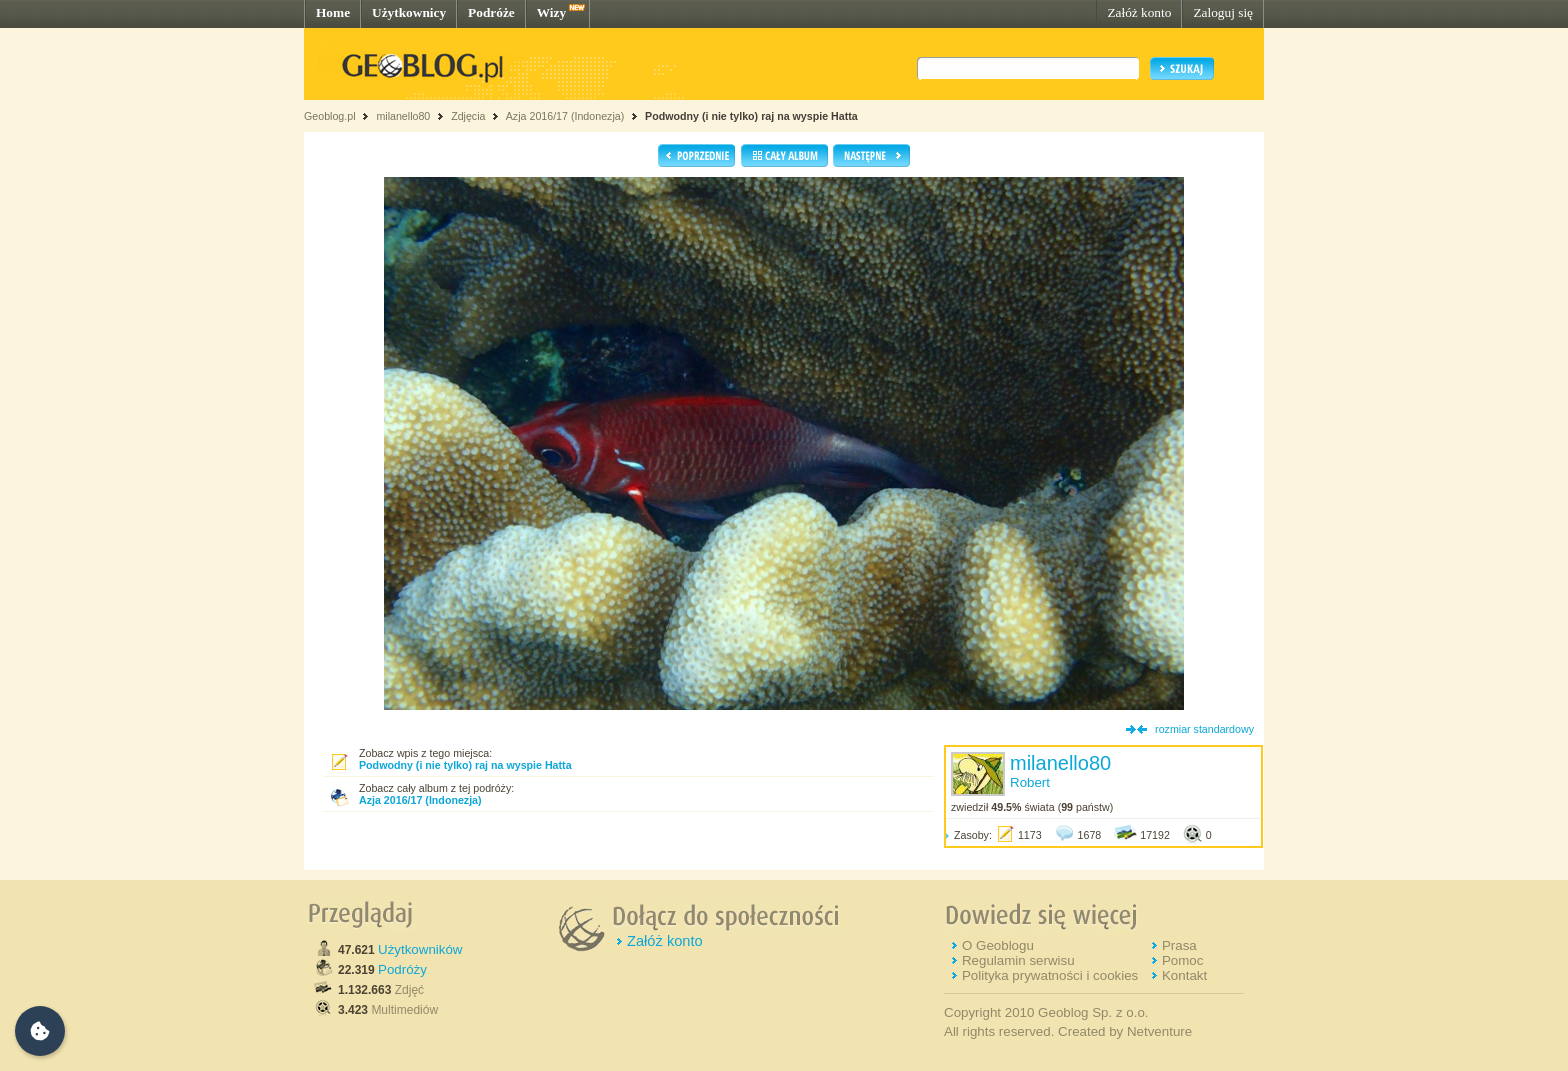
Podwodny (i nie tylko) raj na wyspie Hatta (751, 116)
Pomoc (1182, 960)
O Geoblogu (998, 945)
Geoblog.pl (330, 116)
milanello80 (403, 116)
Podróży (402, 969)
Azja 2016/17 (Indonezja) (565, 116)
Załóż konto (1139, 12)
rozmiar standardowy (1204, 729)
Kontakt (1184, 975)
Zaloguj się (1223, 12)
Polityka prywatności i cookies (1050, 975)
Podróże (491, 12)
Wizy (551, 12)
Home (333, 12)
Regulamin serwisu (1018, 960)
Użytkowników (420, 949)
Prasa (1179, 945)
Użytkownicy (409, 12)
